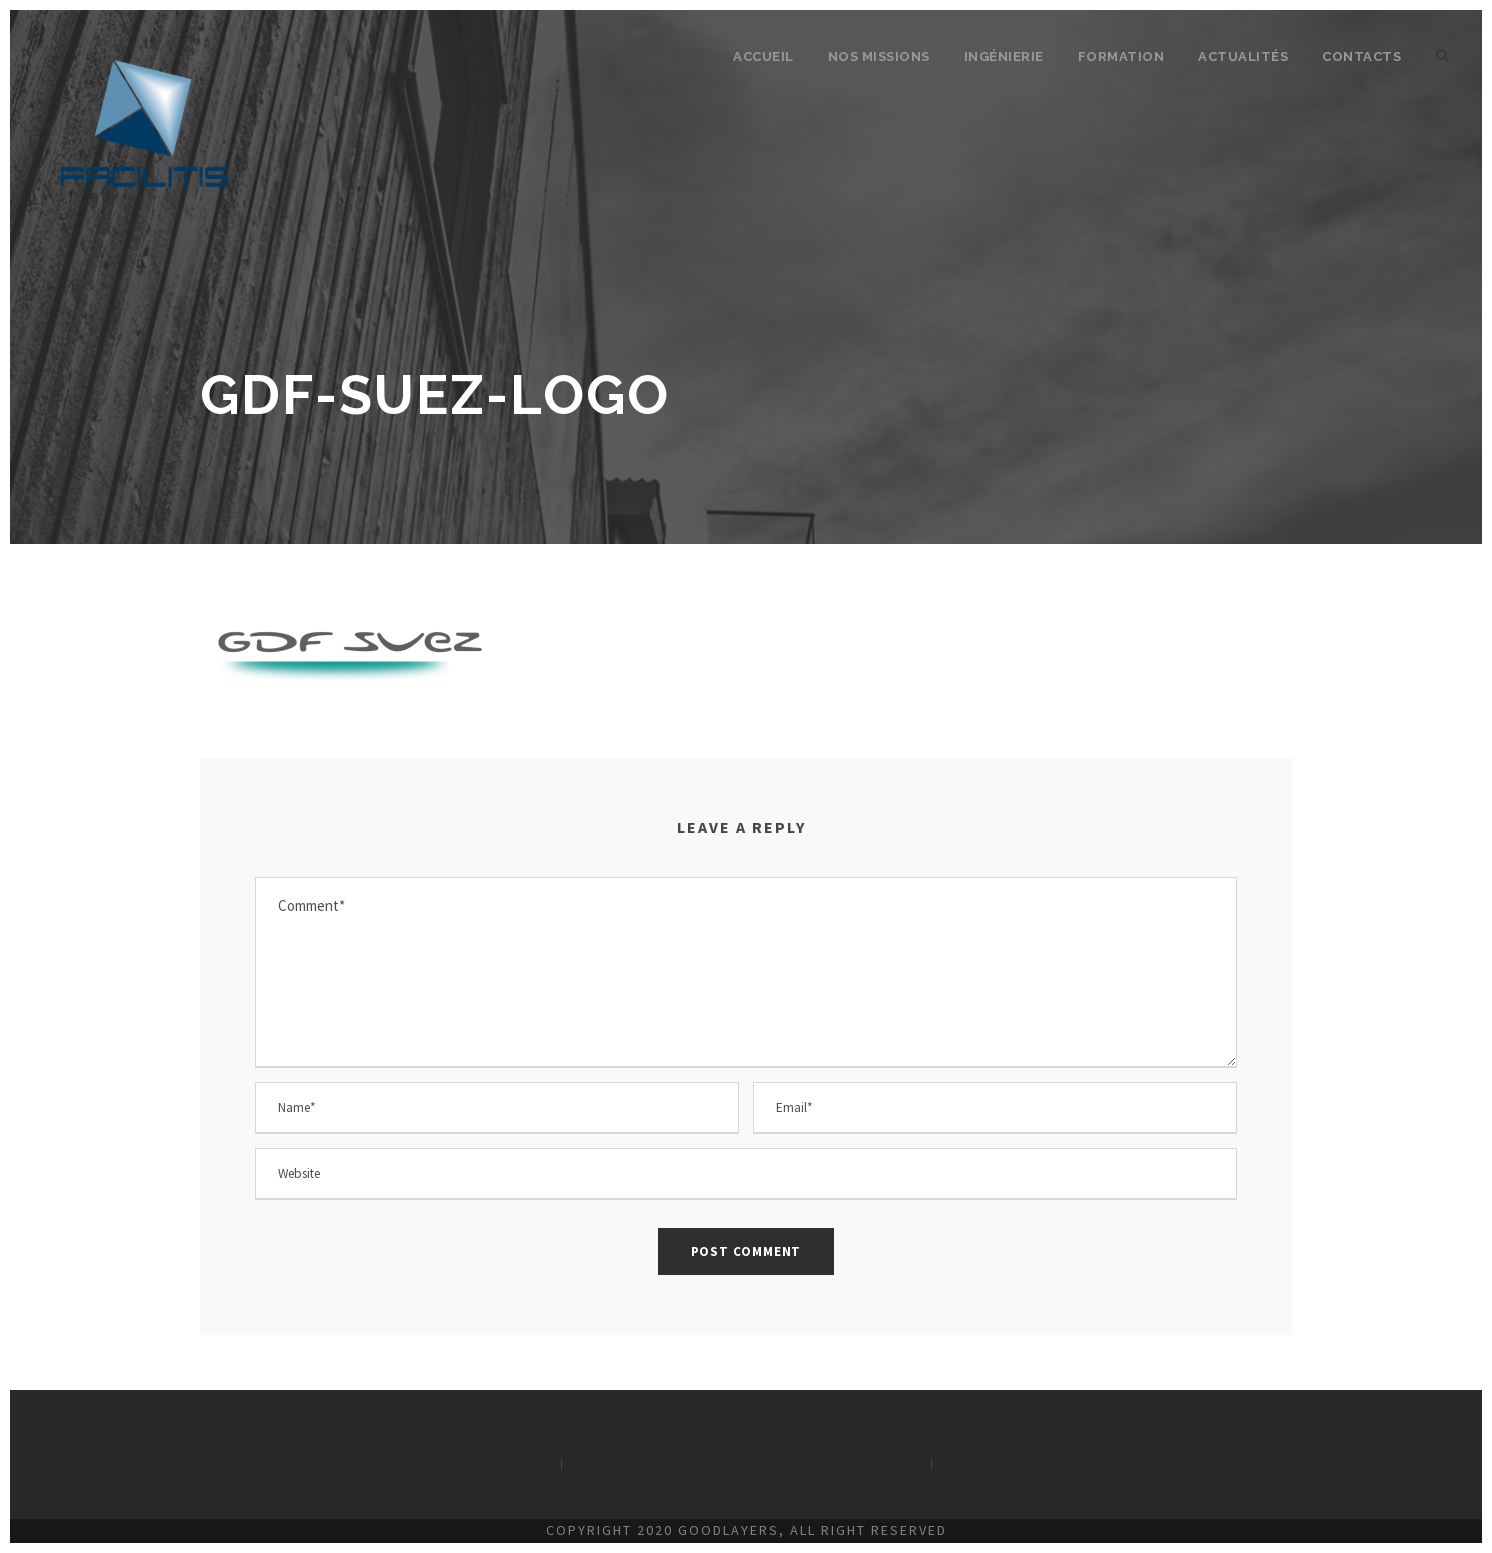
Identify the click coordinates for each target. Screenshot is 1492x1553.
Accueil (763, 56)
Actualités (1243, 56)
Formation (1121, 56)
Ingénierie (1004, 56)
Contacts (1361, 56)
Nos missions (879, 56)
